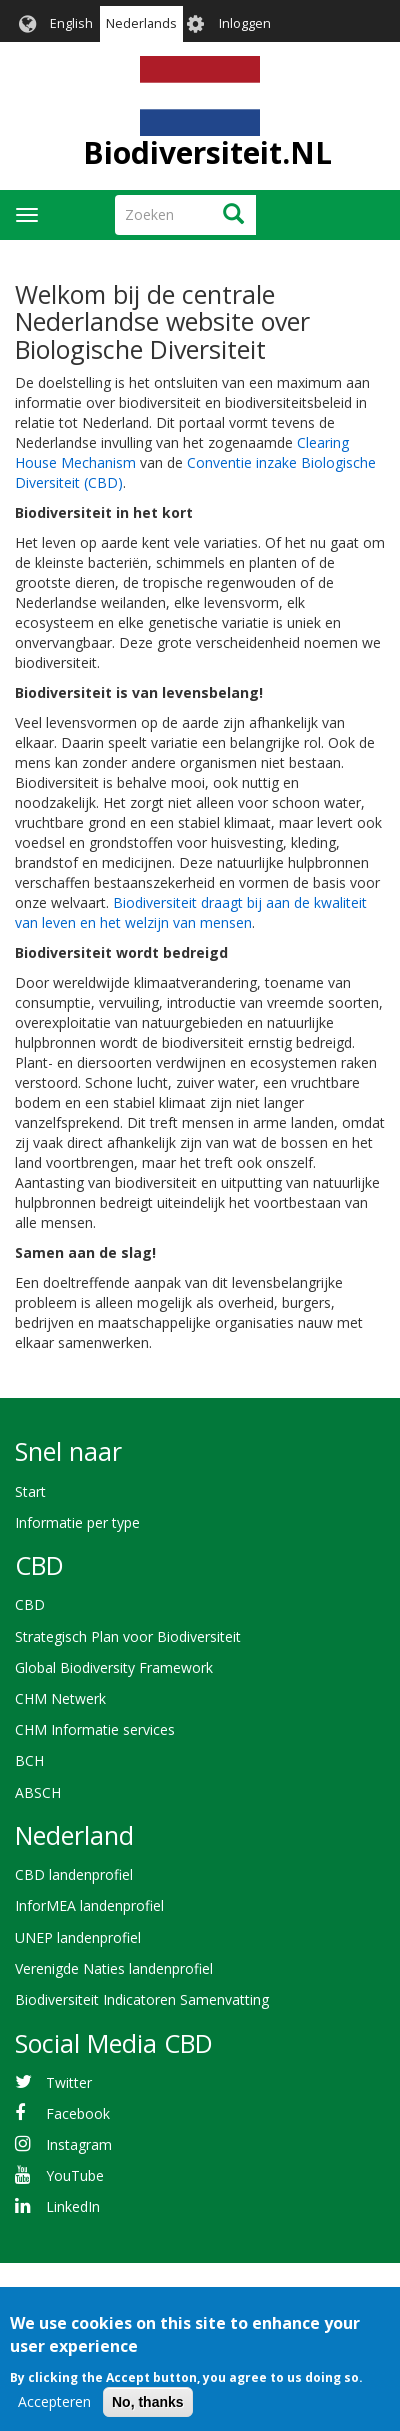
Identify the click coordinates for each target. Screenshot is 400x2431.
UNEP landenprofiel (78, 1937)
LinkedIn (73, 2206)
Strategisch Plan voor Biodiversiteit (128, 1636)
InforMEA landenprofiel (89, 1905)
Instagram (79, 2144)
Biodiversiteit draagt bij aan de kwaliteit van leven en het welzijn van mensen (191, 912)
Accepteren (54, 2414)
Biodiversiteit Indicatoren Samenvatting (142, 1999)
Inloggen (245, 23)
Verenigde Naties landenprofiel (114, 1968)
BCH (29, 1760)
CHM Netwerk (60, 1698)
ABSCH (38, 1792)
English (71, 23)
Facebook (78, 2113)
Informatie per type (77, 1522)
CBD (30, 1604)
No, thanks (148, 2415)
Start (30, 1491)
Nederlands (141, 23)
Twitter (69, 2082)
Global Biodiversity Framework (114, 1667)
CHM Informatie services (95, 1729)
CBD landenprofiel (74, 1874)
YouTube (75, 2175)
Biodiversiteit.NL (207, 152)
